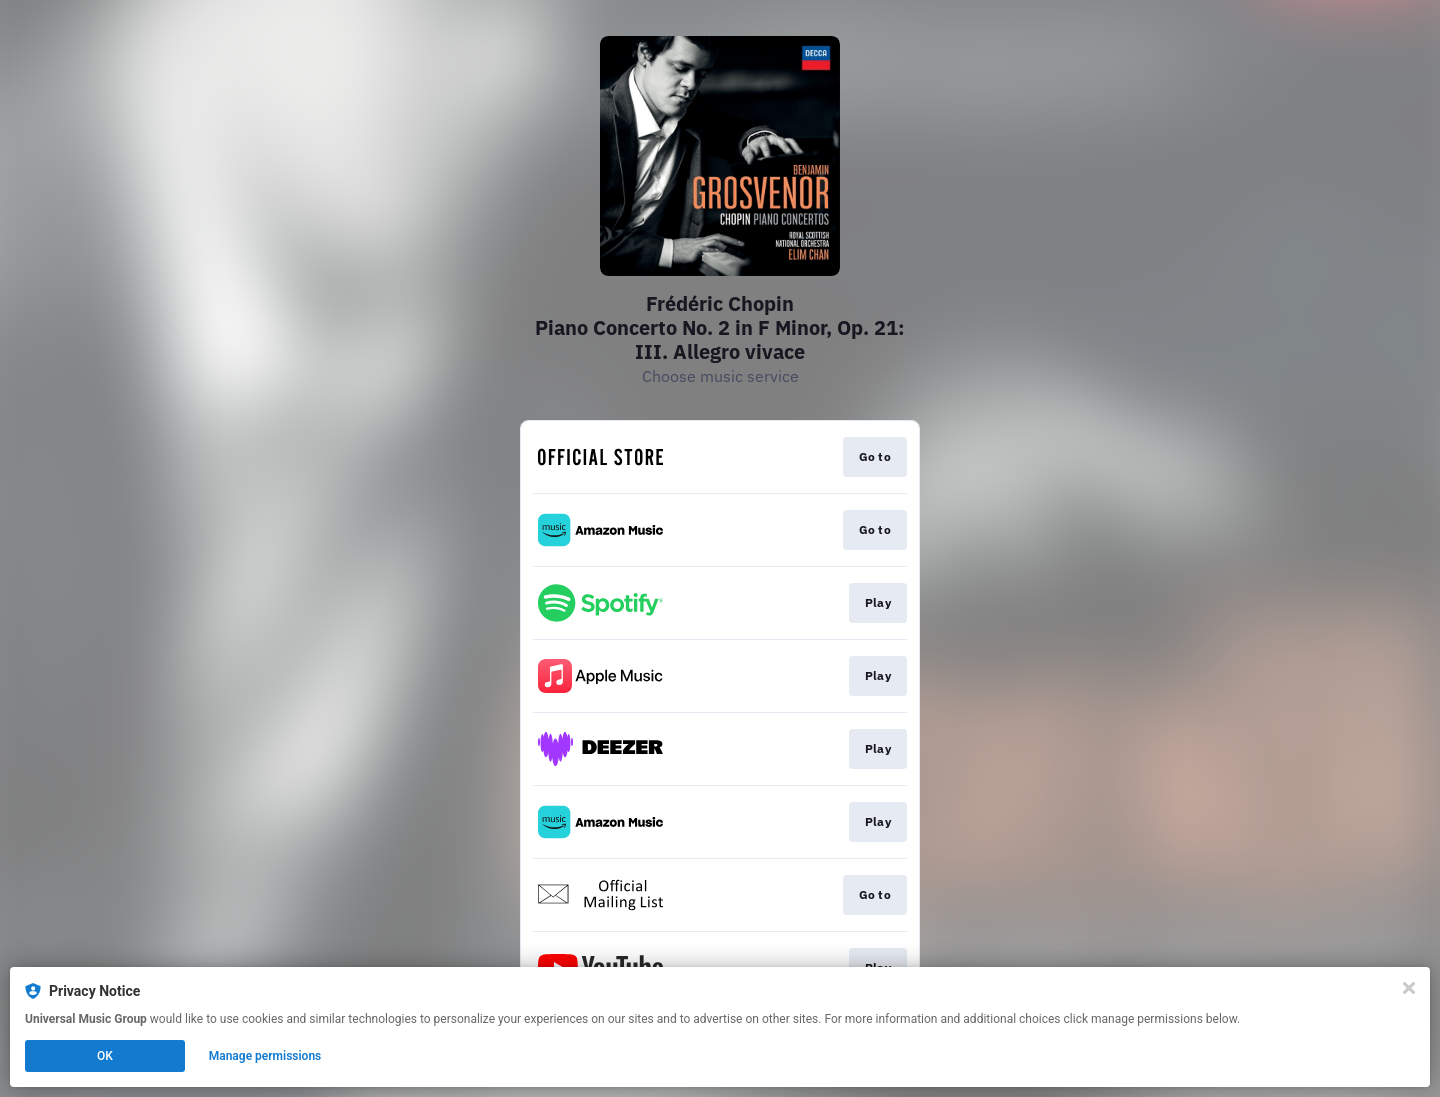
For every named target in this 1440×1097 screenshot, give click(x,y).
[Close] (1409, 988)
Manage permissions (265, 1056)
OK (105, 1056)
